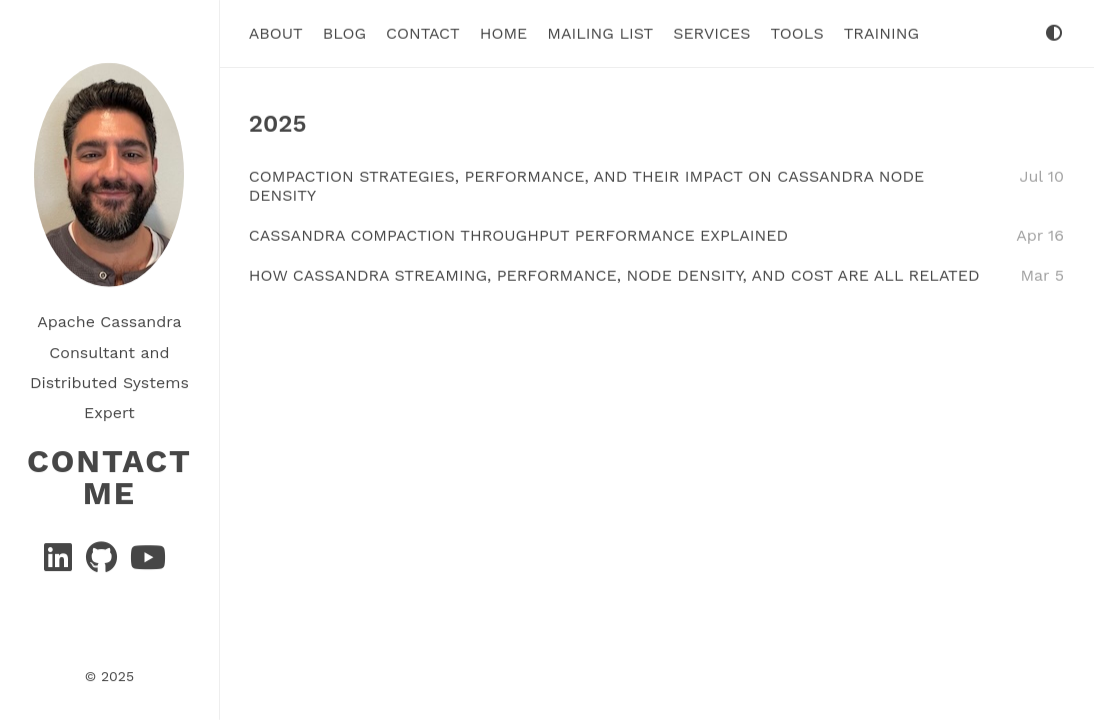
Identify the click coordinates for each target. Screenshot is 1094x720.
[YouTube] (148, 562)
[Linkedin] (60, 562)
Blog (344, 32)
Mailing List (600, 32)
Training (881, 32)
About (276, 32)
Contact (423, 32)
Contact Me (109, 476)
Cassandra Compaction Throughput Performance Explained (518, 234)
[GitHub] (104, 562)
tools (797, 32)
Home (504, 32)
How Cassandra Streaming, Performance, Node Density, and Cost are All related (614, 274)
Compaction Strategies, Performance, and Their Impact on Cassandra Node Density (587, 185)
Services (711, 32)
